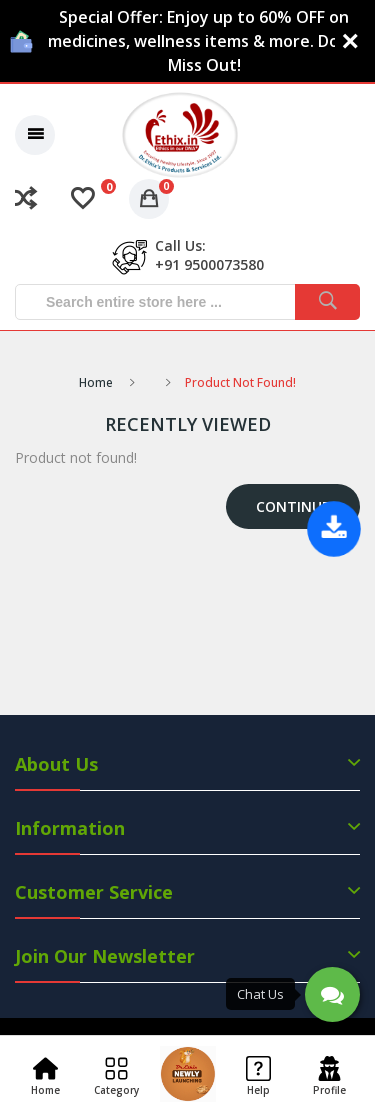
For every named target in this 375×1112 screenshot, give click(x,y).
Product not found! (240, 382)
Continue (293, 506)
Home (96, 382)
